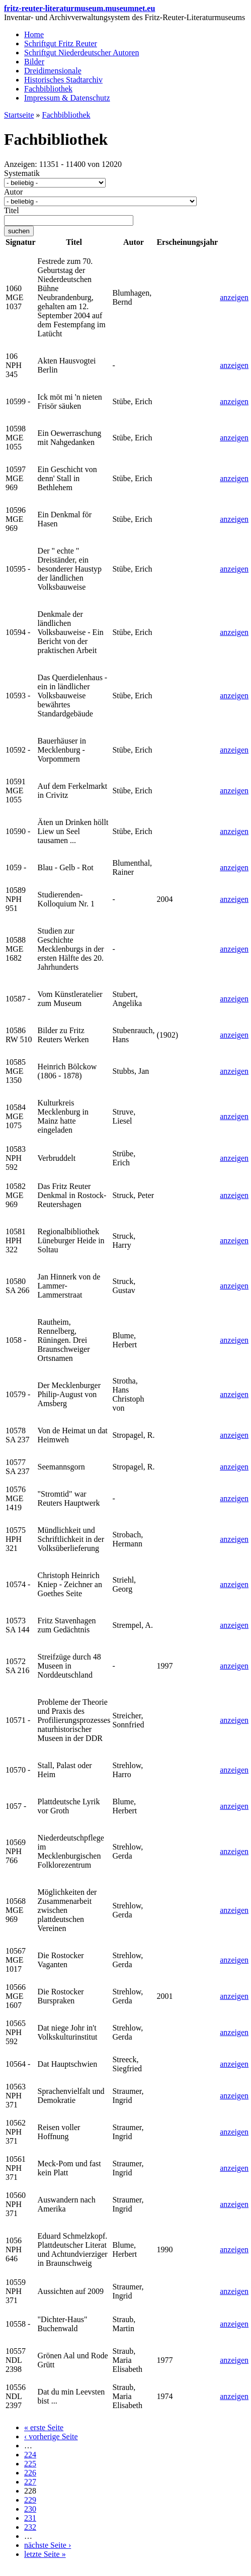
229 (30, 2500)
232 (30, 2527)
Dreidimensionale (52, 70)
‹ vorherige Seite (51, 2436)
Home (34, 34)
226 (30, 2472)
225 (30, 2463)
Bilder (34, 61)
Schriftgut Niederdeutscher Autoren (81, 52)
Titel (11, 210)
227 (30, 2481)
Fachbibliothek (48, 88)
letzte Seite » (45, 2554)
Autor (13, 192)
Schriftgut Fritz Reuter (60, 43)
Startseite (19, 115)
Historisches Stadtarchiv (63, 79)
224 (30, 2454)
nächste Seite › (47, 2545)
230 (30, 2509)
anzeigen (234, 297)
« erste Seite (43, 2427)
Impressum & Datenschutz (67, 98)
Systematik (22, 173)
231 (30, 2518)
